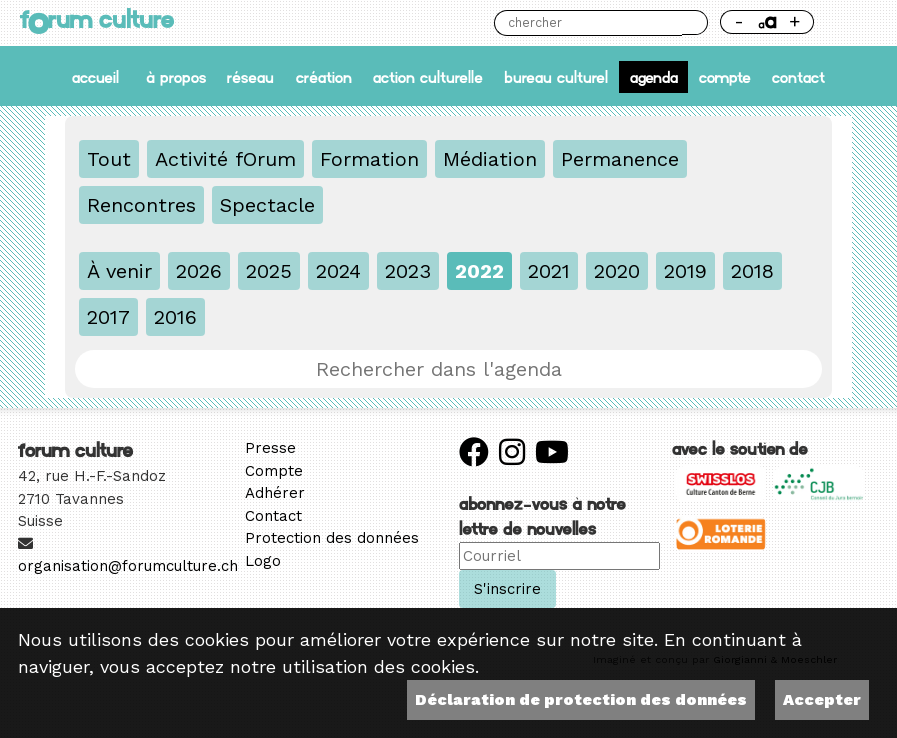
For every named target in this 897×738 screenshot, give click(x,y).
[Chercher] (588, 23)
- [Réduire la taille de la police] (739, 21)
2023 (408, 271)
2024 (338, 271)
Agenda (654, 77)
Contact (798, 77)
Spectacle (267, 205)
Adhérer (275, 493)
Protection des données (332, 538)
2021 (549, 271)
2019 (685, 271)
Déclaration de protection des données (581, 699)
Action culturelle (428, 77)
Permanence (620, 159)
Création (324, 77)
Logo (263, 561)
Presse (270, 448)
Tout (109, 159)
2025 (269, 271)
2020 (617, 271)
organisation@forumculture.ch (128, 566)
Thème (852, 22)
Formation (369, 159)
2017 (108, 317)
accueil (95, 77)
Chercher (694, 22)
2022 (479, 271)
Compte (725, 77)
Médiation (490, 159)
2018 (752, 271)
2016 (175, 317)
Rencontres (141, 205)
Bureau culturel (556, 77)
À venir (119, 271)
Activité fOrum (225, 159)
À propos (176, 77)
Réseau (250, 77)
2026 (199, 271)
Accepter (822, 699)
